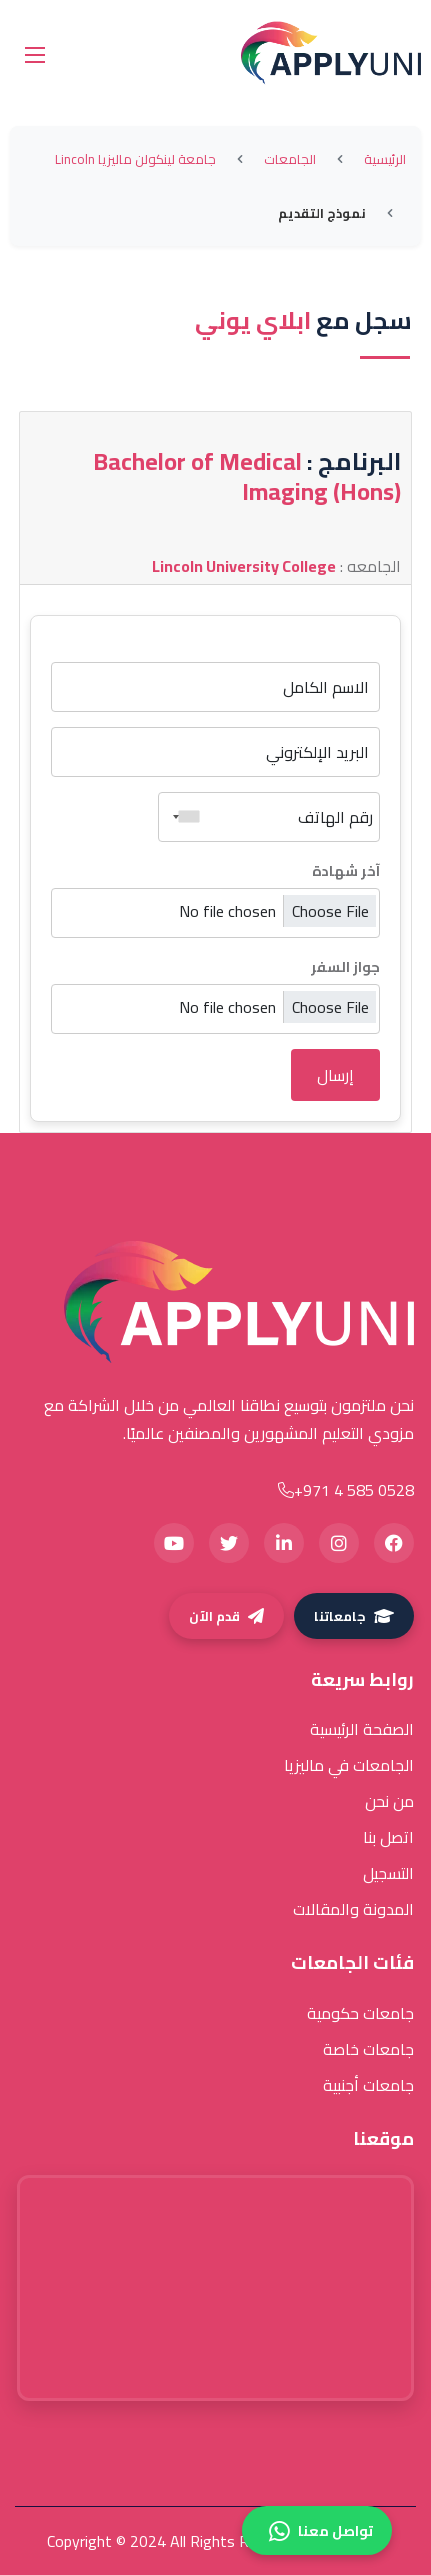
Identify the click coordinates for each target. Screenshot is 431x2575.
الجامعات (290, 159)
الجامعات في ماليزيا (349, 1765)
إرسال (335, 1075)
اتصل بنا (388, 1837)
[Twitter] (229, 1543)
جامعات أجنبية (368, 2085)
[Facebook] (394, 1543)
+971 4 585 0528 (346, 1490)
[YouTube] (174, 1543)
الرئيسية (385, 159)
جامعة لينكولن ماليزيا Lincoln (135, 159)
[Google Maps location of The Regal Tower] (215, 2288)
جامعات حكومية (360, 2013)
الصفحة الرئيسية (362, 1729)
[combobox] (182, 817)
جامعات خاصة (368, 2049)
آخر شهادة (346, 871)
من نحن (389, 1801)
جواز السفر (345, 967)
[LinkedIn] (284, 1543)
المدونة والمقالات (353, 1909)
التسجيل (388, 1873)
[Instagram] (339, 1543)
